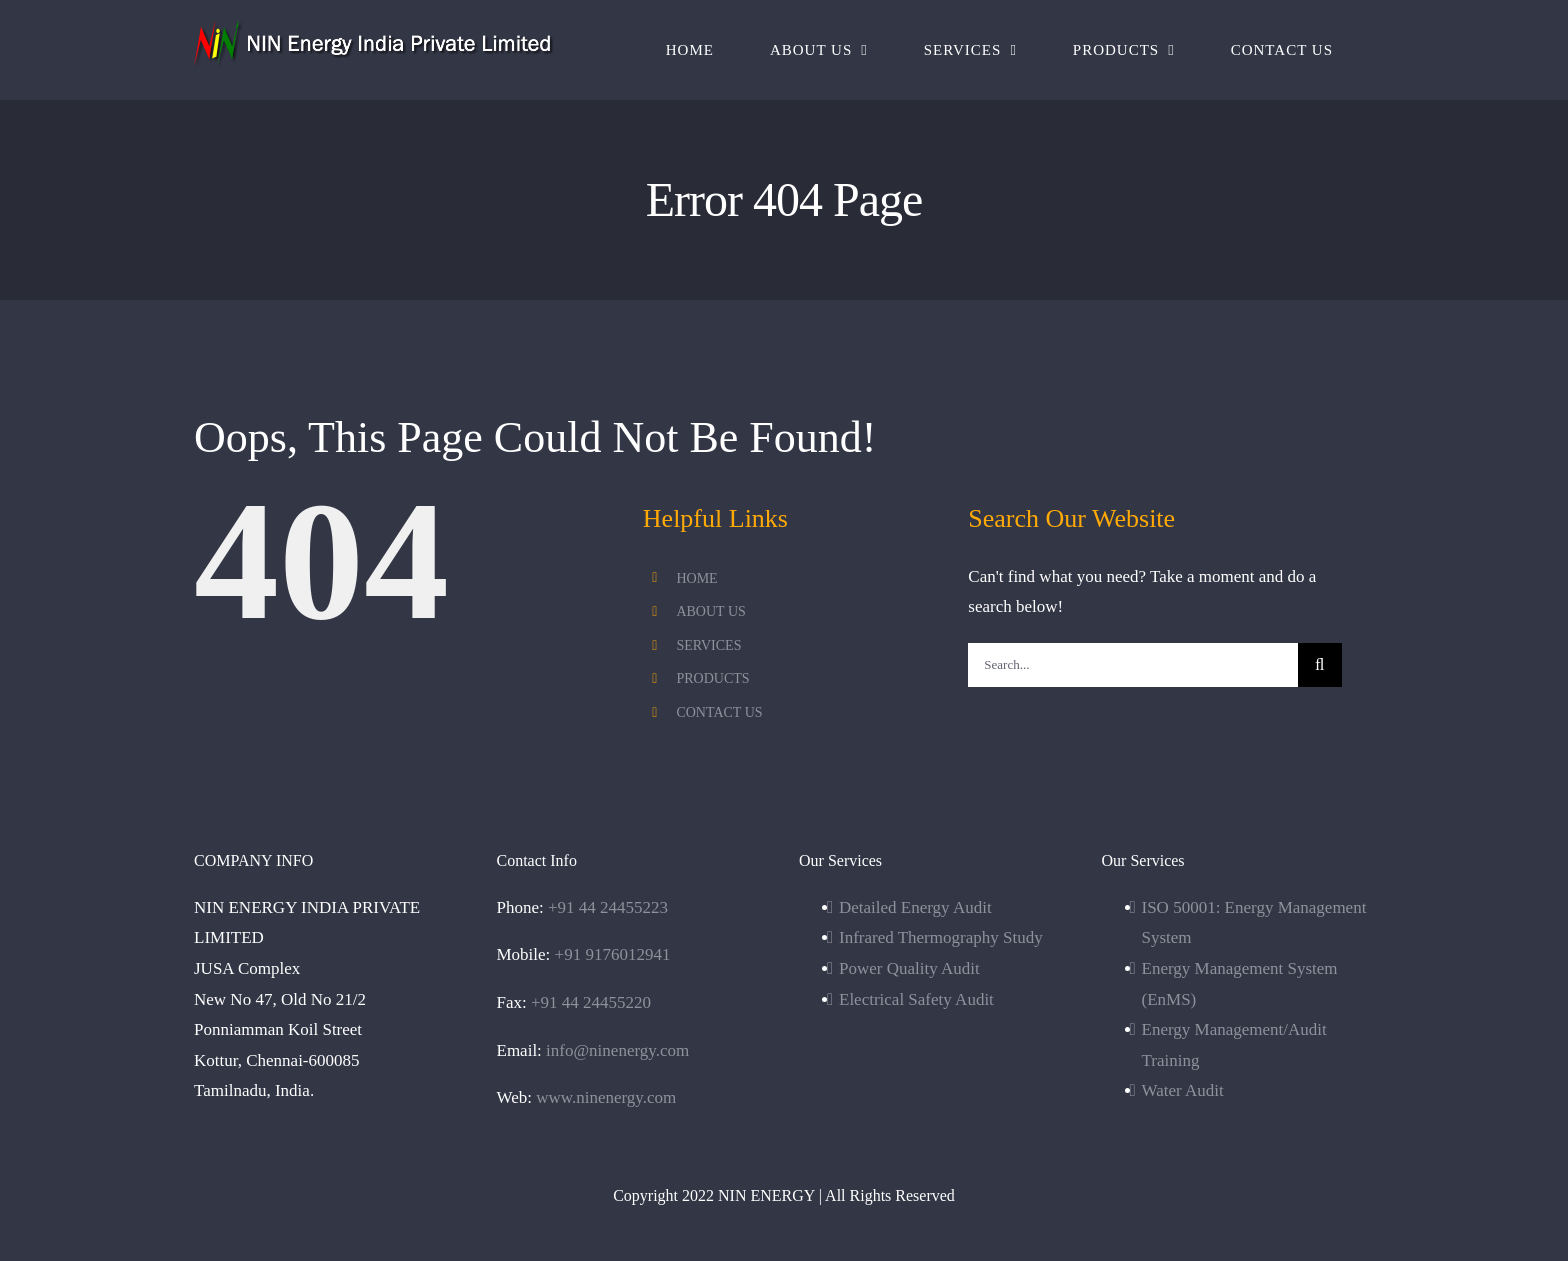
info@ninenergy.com (617, 1050)
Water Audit (1183, 1090)
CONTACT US (719, 712)
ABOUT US (710, 611)
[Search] (1320, 665)
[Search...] (1132, 665)
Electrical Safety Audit (916, 999)
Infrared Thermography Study (941, 937)
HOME (696, 578)
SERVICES (708, 645)
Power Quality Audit (909, 968)
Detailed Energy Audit (915, 907)
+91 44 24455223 (608, 907)
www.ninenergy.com (606, 1097)
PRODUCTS (712, 678)
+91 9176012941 (613, 954)
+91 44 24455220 (591, 1002)
